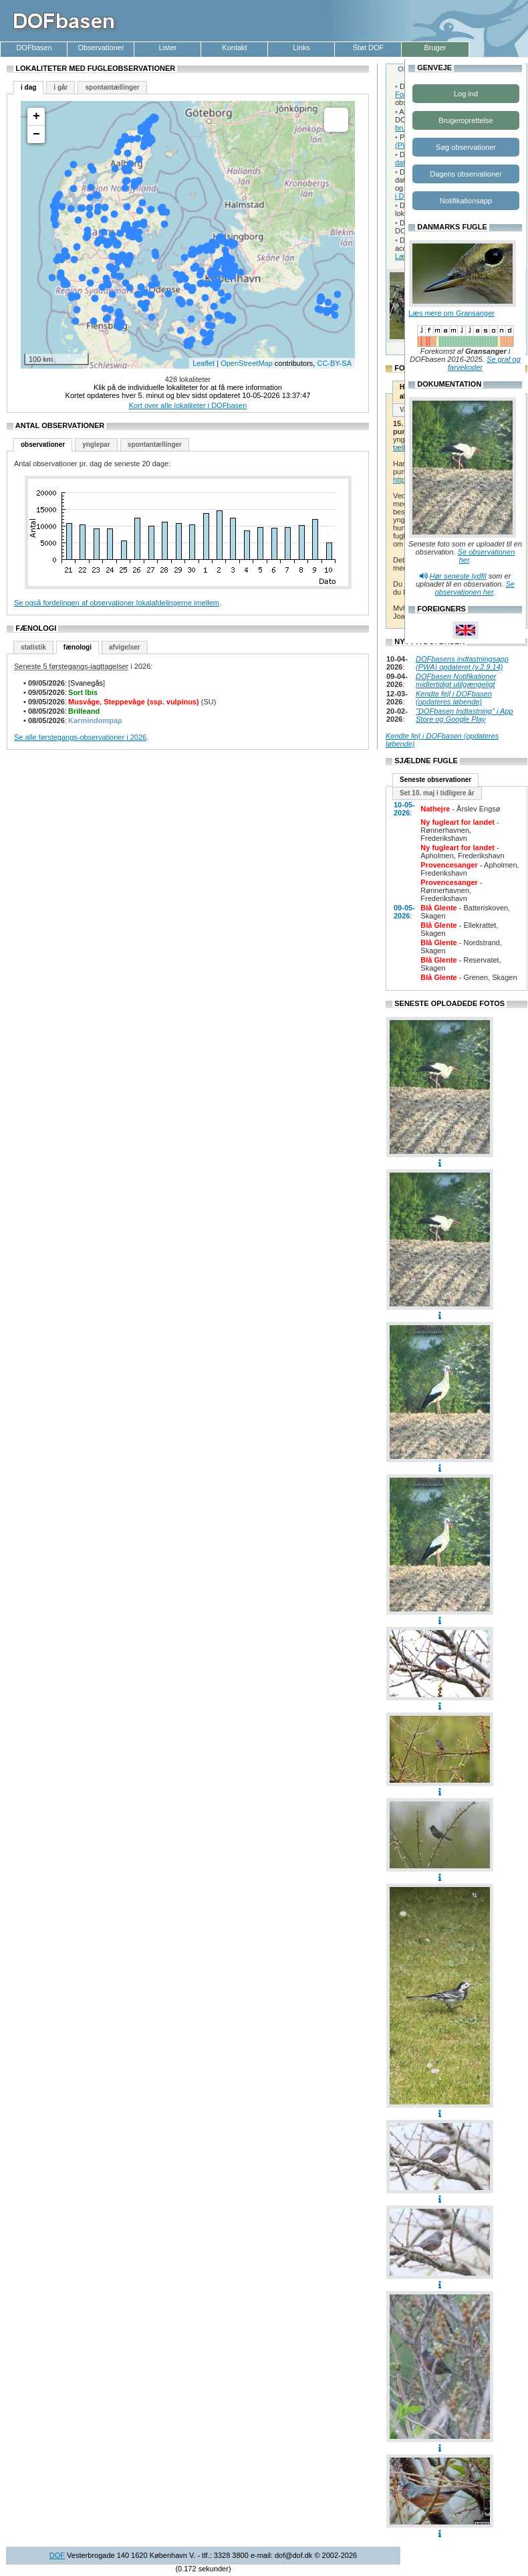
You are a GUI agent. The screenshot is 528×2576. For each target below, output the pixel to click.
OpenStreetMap (247, 363)
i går (60, 87)
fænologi (77, 647)
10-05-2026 (404, 809)
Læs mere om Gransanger (451, 313)
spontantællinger (112, 87)
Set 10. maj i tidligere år (437, 793)
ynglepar (96, 444)
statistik (33, 647)
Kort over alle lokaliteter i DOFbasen (188, 405)
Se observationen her (475, 588)
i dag (28, 87)
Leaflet (203, 363)
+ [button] (36, 116)
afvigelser (124, 647)
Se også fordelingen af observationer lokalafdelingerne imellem (116, 603)
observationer (43, 444)
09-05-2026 (404, 912)
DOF (57, 2555)
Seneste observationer (435, 779)
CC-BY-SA (334, 363)
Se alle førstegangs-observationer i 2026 (80, 737)
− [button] (36, 134)
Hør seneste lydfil (458, 576)
